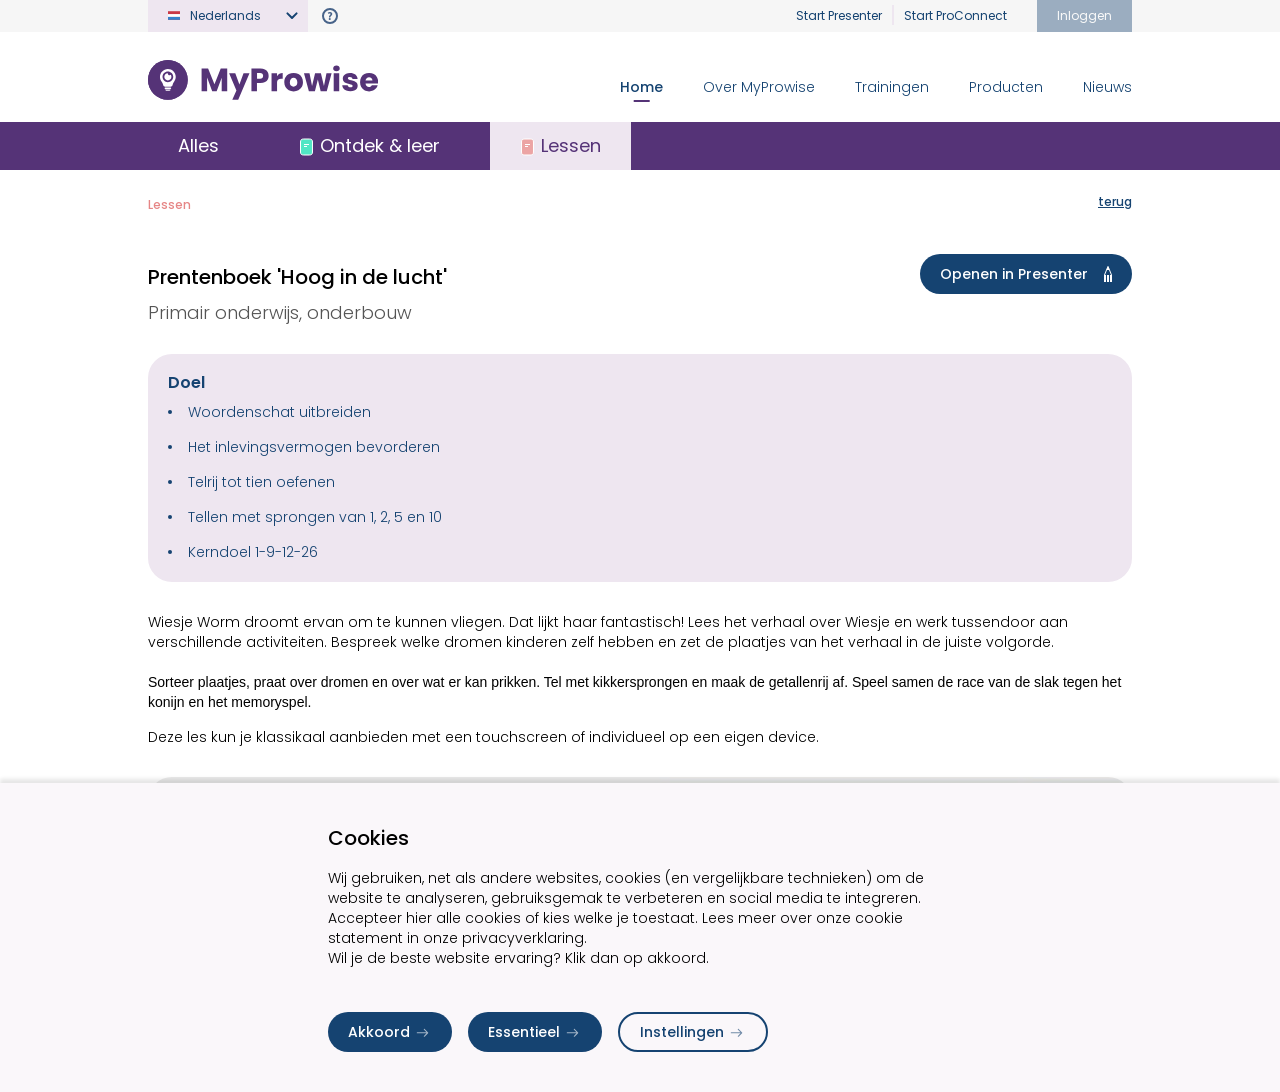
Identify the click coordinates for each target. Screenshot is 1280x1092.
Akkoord (390, 1032)
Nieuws (1107, 87)
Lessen (169, 204)
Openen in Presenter (1030, 274)
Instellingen (693, 1032)
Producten (1006, 87)
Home (641, 87)
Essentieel (535, 1032)
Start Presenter (839, 15)
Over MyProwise (759, 87)
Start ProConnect (955, 15)
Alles (198, 145)
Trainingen (892, 87)
